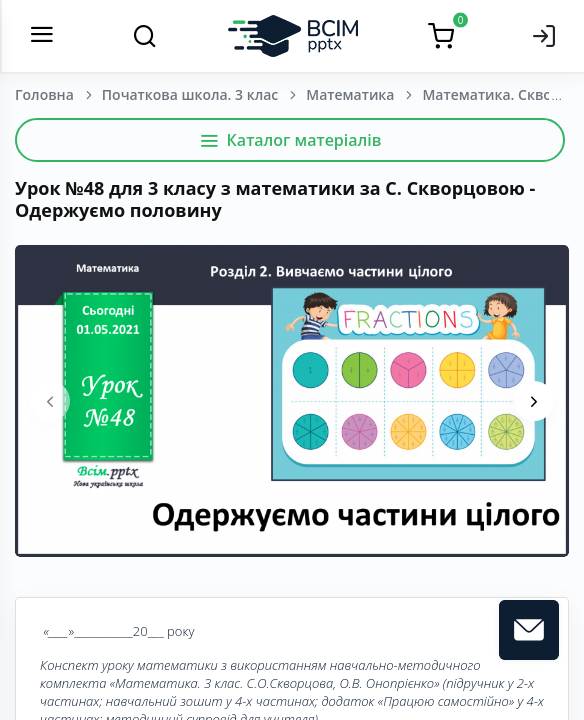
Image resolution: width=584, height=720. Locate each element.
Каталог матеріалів (290, 140)
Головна (44, 94)
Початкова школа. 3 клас (190, 94)
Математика (350, 94)
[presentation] (50, 401)
